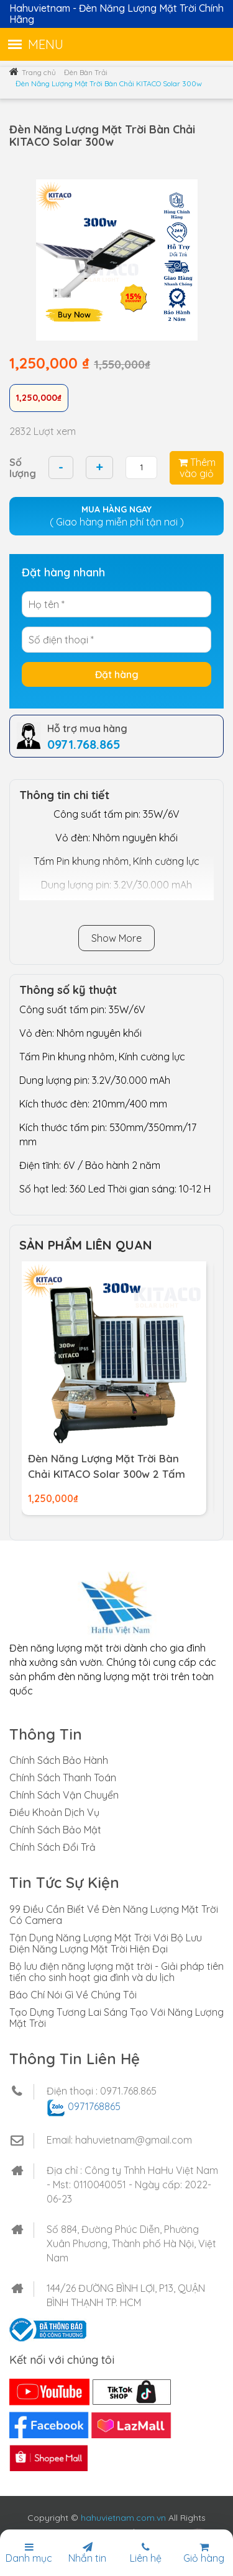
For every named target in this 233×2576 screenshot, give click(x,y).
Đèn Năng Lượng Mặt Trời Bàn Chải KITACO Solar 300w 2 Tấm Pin (106, 1474)
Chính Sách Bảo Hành (58, 1760)
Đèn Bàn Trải (85, 72)
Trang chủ (39, 72)
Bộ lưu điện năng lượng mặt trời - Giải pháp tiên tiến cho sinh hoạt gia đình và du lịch (116, 1971)
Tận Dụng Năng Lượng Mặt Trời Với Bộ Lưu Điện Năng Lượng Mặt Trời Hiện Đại (105, 1943)
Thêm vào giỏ (197, 468)
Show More (116, 938)
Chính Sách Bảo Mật (55, 1829)
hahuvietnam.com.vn (123, 2517)
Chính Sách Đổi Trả (52, 1847)
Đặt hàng (117, 674)
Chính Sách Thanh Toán (62, 1777)
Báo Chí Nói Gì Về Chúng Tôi (73, 1994)
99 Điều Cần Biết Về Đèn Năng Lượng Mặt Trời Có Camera (113, 1914)
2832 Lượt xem (42, 431)
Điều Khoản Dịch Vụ (54, 1812)
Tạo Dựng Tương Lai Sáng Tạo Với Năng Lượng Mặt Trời (116, 2017)
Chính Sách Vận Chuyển (64, 1795)
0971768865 (94, 2106)
